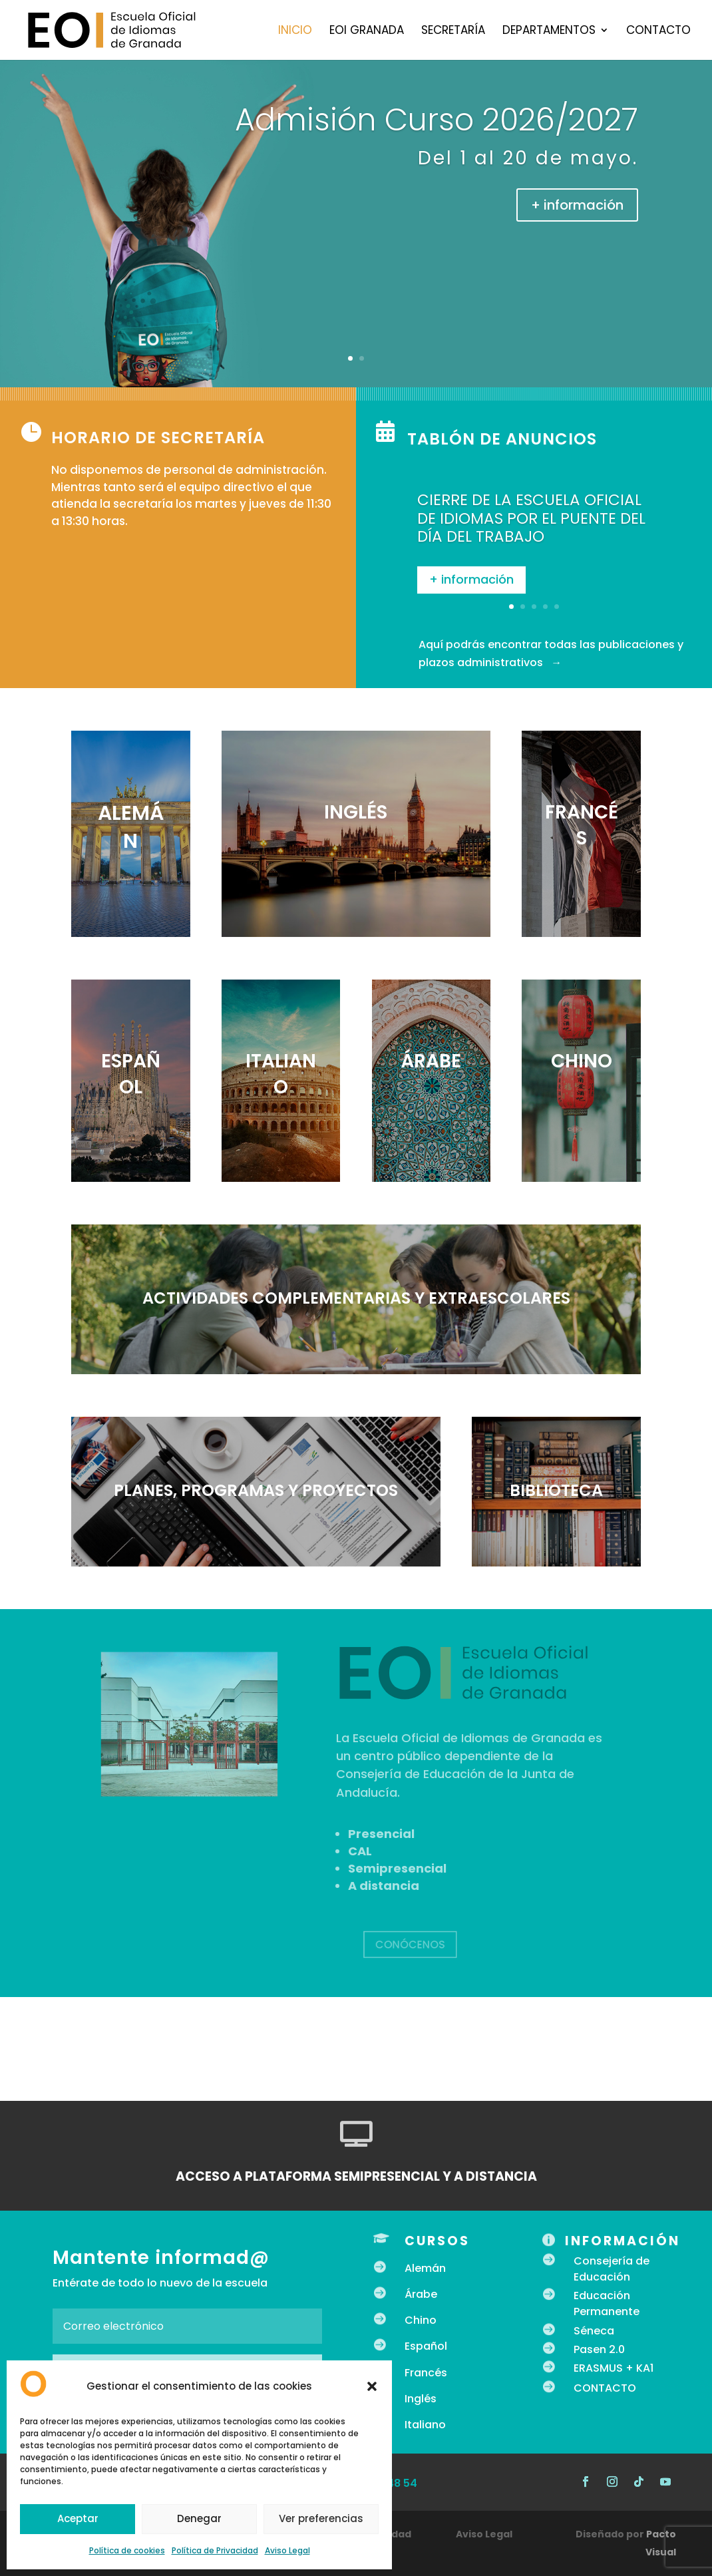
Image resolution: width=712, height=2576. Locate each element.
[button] (372, 2386)
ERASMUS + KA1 (613, 2368)
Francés (426, 2372)
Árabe (421, 2294)
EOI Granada (366, 31)
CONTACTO (605, 2388)
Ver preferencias (321, 2518)
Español (426, 2346)
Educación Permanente (606, 2303)
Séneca (594, 2330)
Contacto (658, 31)
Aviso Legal (287, 2550)
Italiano (425, 2424)
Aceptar (77, 2518)
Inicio (295, 31)
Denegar (199, 2518)
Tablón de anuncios (502, 439)
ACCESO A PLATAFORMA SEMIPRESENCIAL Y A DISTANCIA (356, 2176)
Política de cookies (127, 2550)
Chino (421, 2320)
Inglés (421, 2398)
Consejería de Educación (611, 2269)
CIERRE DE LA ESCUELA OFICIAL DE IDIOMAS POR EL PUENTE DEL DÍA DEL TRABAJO (531, 529)
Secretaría (453, 31)
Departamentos (549, 31)
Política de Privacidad (215, 2550)
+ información (577, 205)
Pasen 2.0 (599, 2349)
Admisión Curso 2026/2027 (436, 119)
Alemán (425, 2268)
